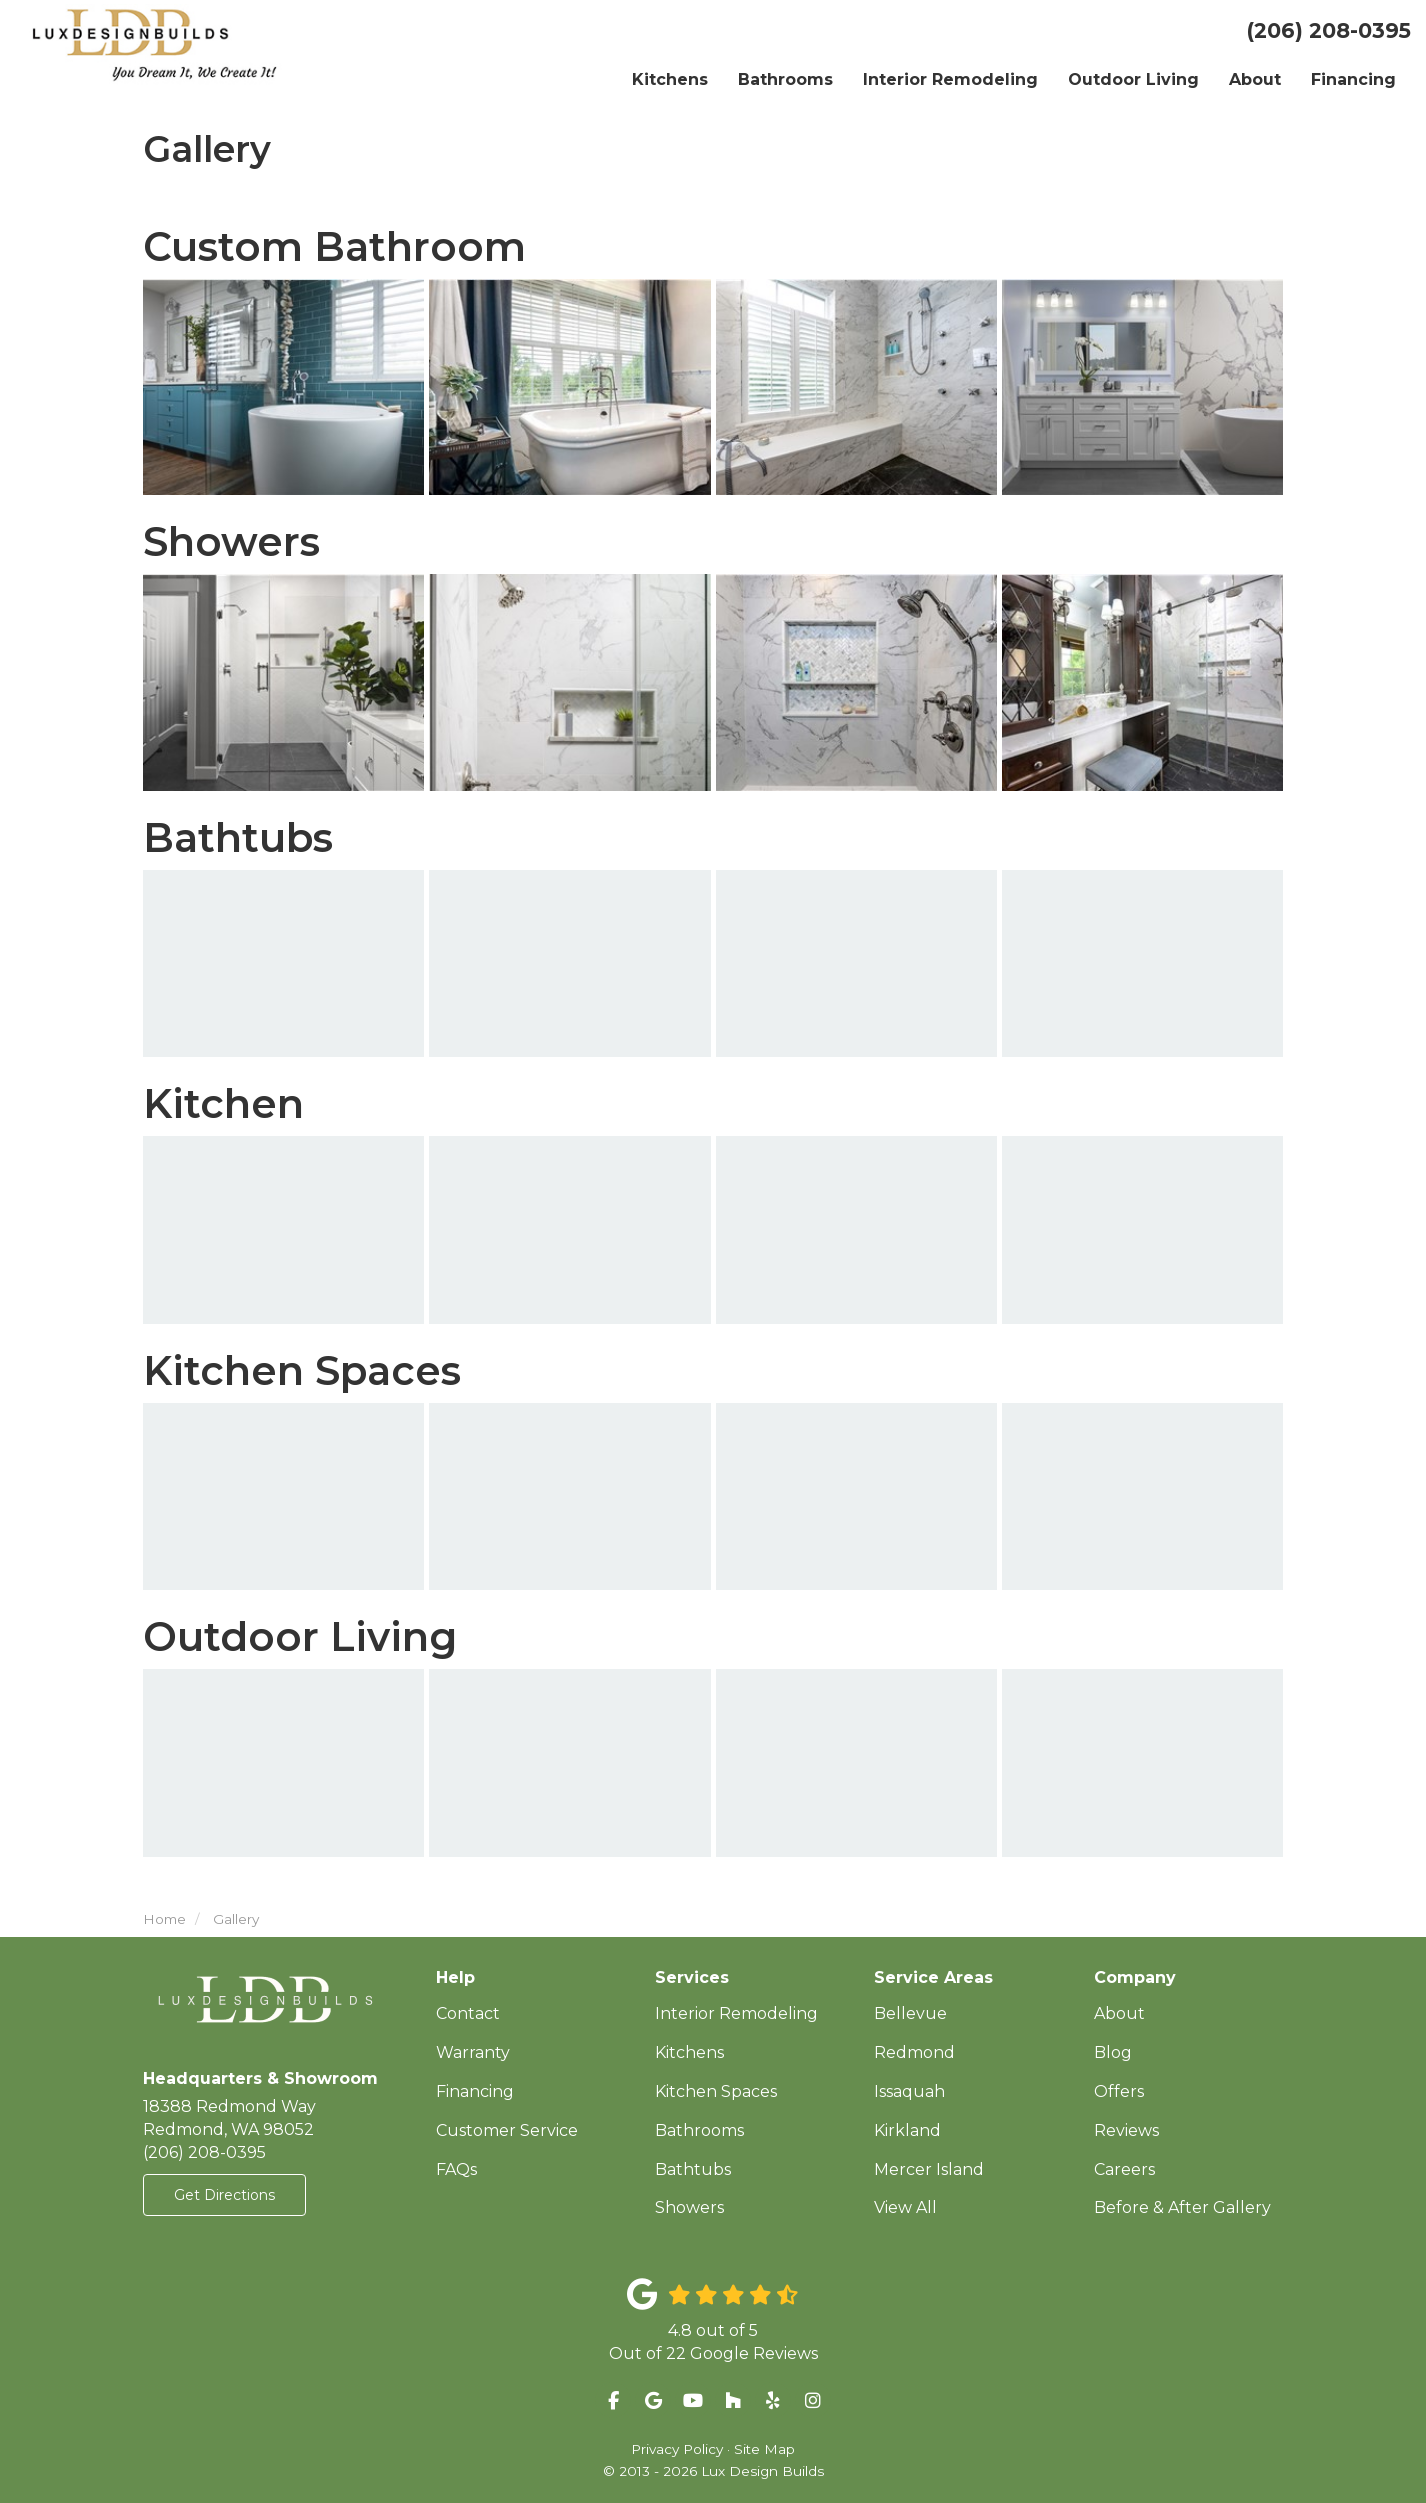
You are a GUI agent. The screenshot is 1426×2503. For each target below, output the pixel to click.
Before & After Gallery (1182, 2207)
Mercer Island (929, 2169)
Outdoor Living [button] (1133, 79)
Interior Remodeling (736, 2013)
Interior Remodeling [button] (950, 79)
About (1119, 2013)
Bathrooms (699, 2130)
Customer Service (507, 2130)
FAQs (456, 2169)
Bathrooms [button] (785, 79)
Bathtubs (693, 2169)
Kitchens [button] (670, 79)
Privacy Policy (677, 2449)
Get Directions (224, 2195)
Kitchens (689, 2052)
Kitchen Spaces (716, 2091)
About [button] (1255, 79)
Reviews (1126, 2130)
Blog (1113, 2052)
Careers (1124, 2169)
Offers (1119, 2091)
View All (905, 2207)
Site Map (764, 2449)
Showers (689, 2207)
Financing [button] (1353, 79)
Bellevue (910, 2013)
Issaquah (909, 2091)
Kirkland (907, 2130)
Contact (468, 2013)
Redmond (914, 2052)
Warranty (473, 2052)
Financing (475, 2091)
